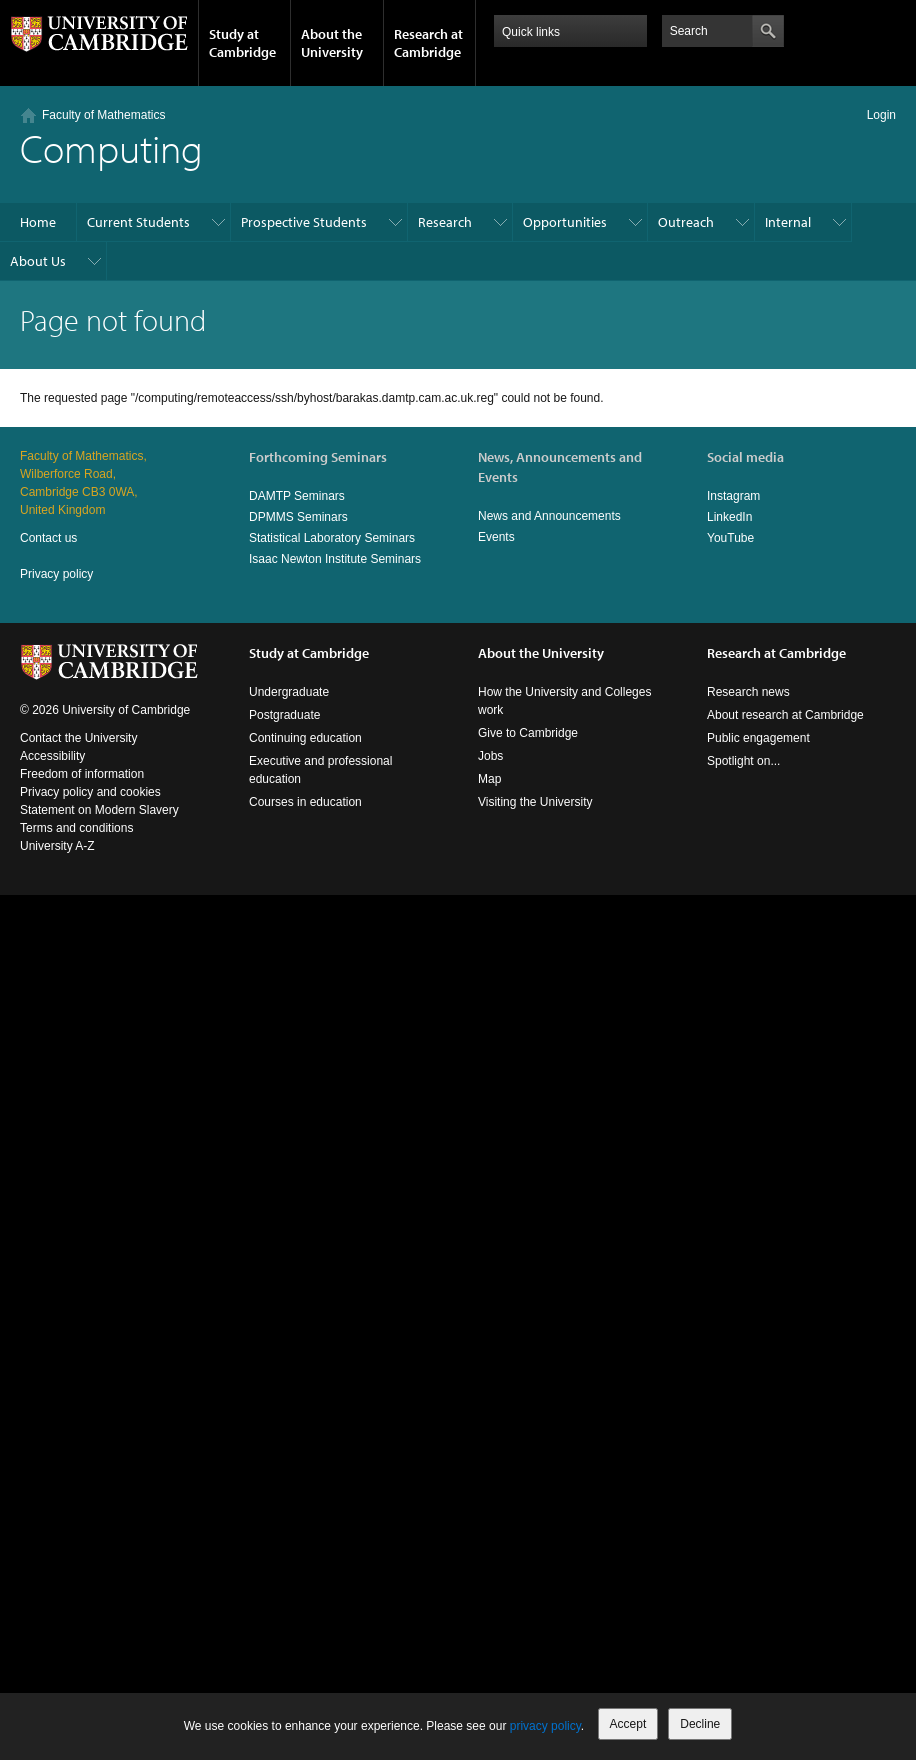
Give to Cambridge (528, 733)
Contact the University (78, 738)
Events (496, 537)
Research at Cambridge (428, 43)
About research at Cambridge (785, 715)
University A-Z (57, 846)
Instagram (733, 496)
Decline (700, 1724)
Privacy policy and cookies (90, 792)
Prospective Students (304, 222)
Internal (788, 222)
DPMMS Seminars (298, 517)
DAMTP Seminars (297, 496)
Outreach (686, 222)
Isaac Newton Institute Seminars (335, 559)
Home (38, 222)
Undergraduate (289, 692)
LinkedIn (729, 517)
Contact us (48, 538)
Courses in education (305, 802)
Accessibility (52, 756)
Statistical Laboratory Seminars (332, 538)
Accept (628, 1724)
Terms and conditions (76, 828)
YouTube (730, 538)
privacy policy (545, 1726)
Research (445, 222)
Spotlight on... (743, 761)
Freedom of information (82, 774)
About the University (332, 43)
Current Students (138, 222)
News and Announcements (549, 516)
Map (489, 779)
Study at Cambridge (242, 43)
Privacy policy (56, 574)
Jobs (490, 756)
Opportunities (565, 222)
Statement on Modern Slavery (99, 810)
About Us (38, 261)
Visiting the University (535, 802)
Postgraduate (284, 715)
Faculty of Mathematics (103, 115)
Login (881, 115)
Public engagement (758, 738)
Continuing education (305, 738)
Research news (748, 692)
